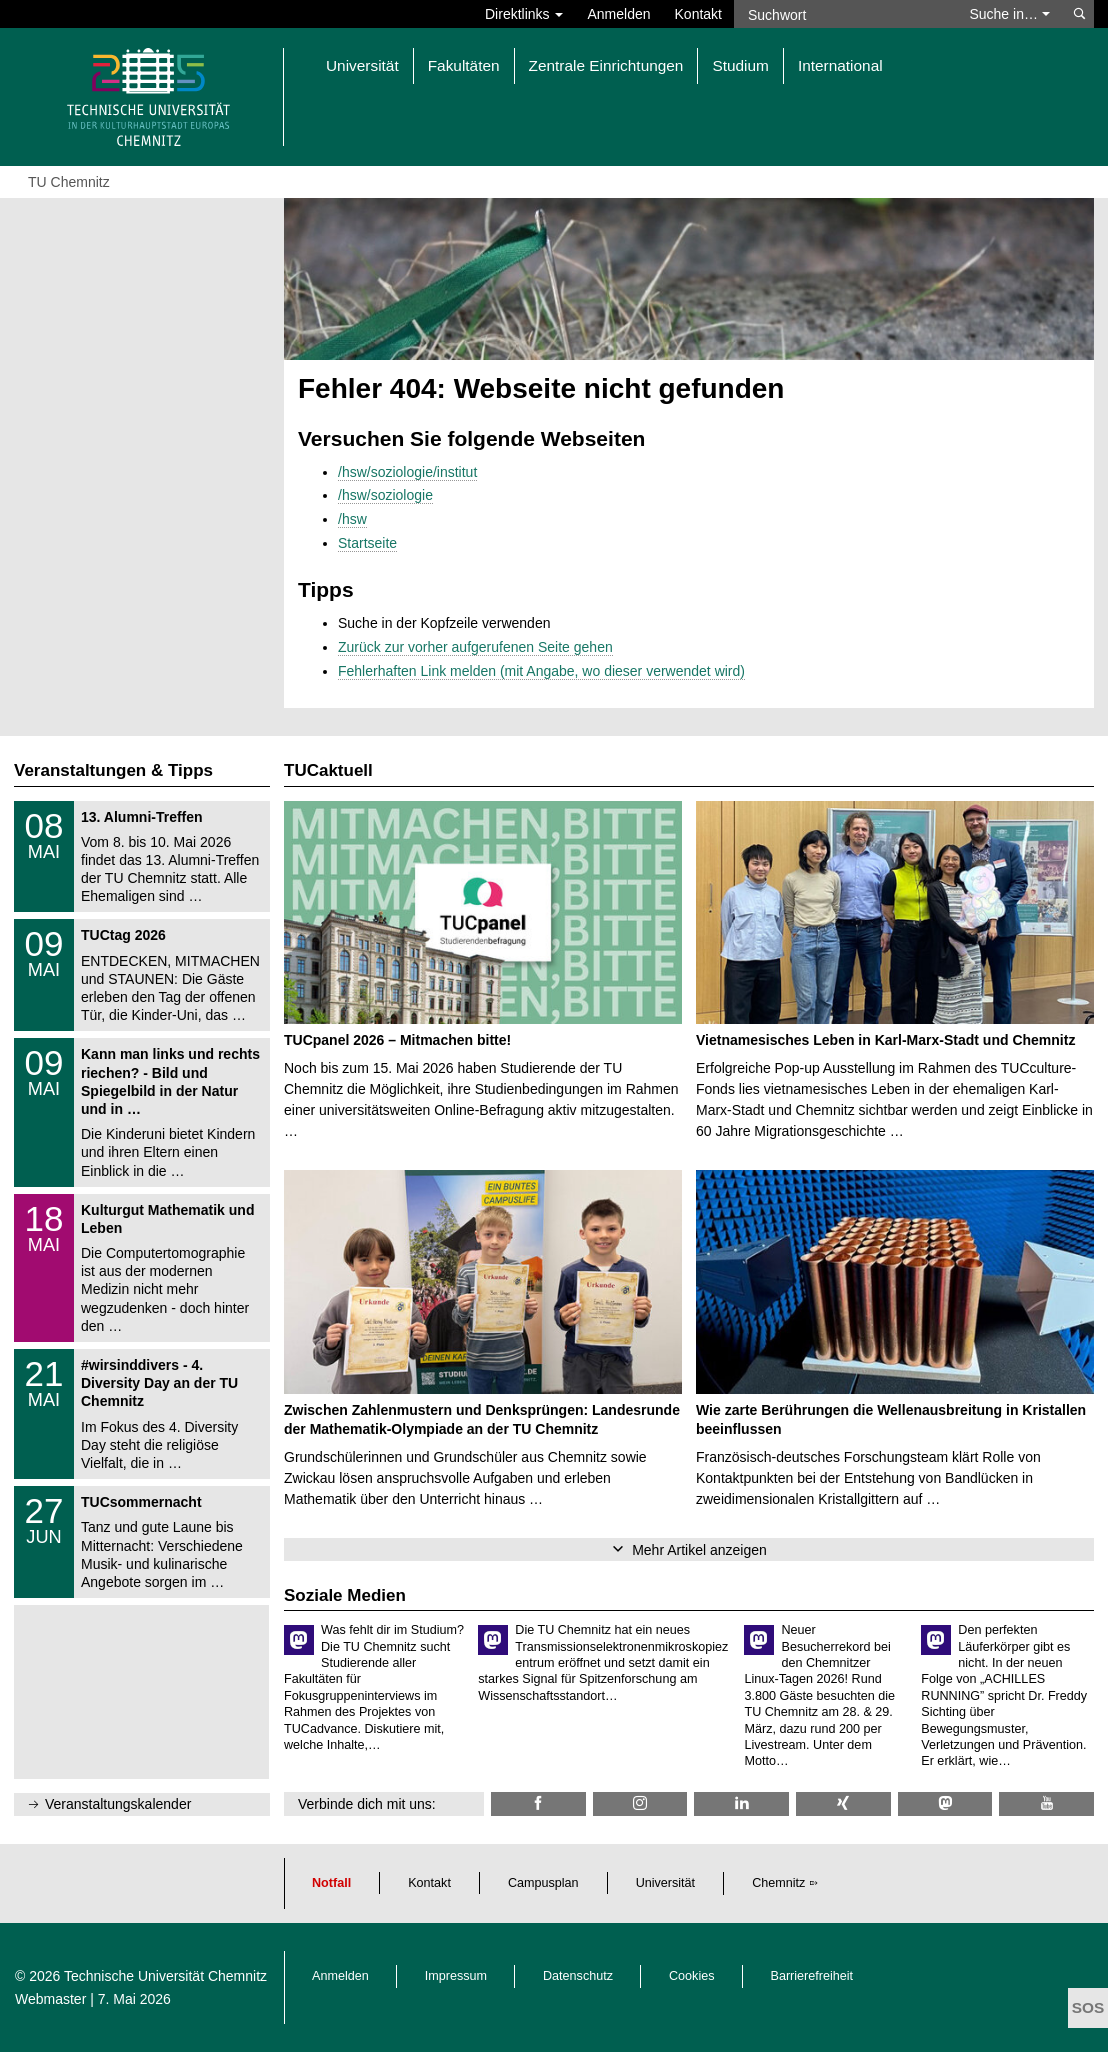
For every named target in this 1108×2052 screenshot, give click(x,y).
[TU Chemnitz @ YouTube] (1046, 1803)
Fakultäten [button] (464, 65)
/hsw (352, 519)
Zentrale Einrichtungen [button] (606, 65)
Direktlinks (524, 14)
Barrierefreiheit (812, 1976)
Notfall (331, 1883)
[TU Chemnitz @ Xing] (843, 1803)
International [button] (840, 65)
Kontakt (698, 14)
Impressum (456, 1976)
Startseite (367, 543)
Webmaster (50, 1999)
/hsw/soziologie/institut (407, 472)
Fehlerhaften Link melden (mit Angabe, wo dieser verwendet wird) (541, 671)
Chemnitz (778, 1883)
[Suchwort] (843, 14)
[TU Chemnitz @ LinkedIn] (741, 1803)
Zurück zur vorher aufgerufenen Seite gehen (475, 647)
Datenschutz (578, 1976)
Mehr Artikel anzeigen (699, 1550)
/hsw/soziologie (385, 495)
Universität (666, 1883)
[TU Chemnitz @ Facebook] (538, 1803)
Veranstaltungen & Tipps (113, 770)
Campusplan (543, 1883)
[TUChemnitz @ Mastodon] (945, 1803)
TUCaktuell (328, 770)
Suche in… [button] (1009, 14)
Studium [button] (740, 65)
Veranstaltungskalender (118, 1804)
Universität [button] (362, 65)
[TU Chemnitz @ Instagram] (640, 1803)
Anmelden (618, 14)
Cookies (692, 1976)
